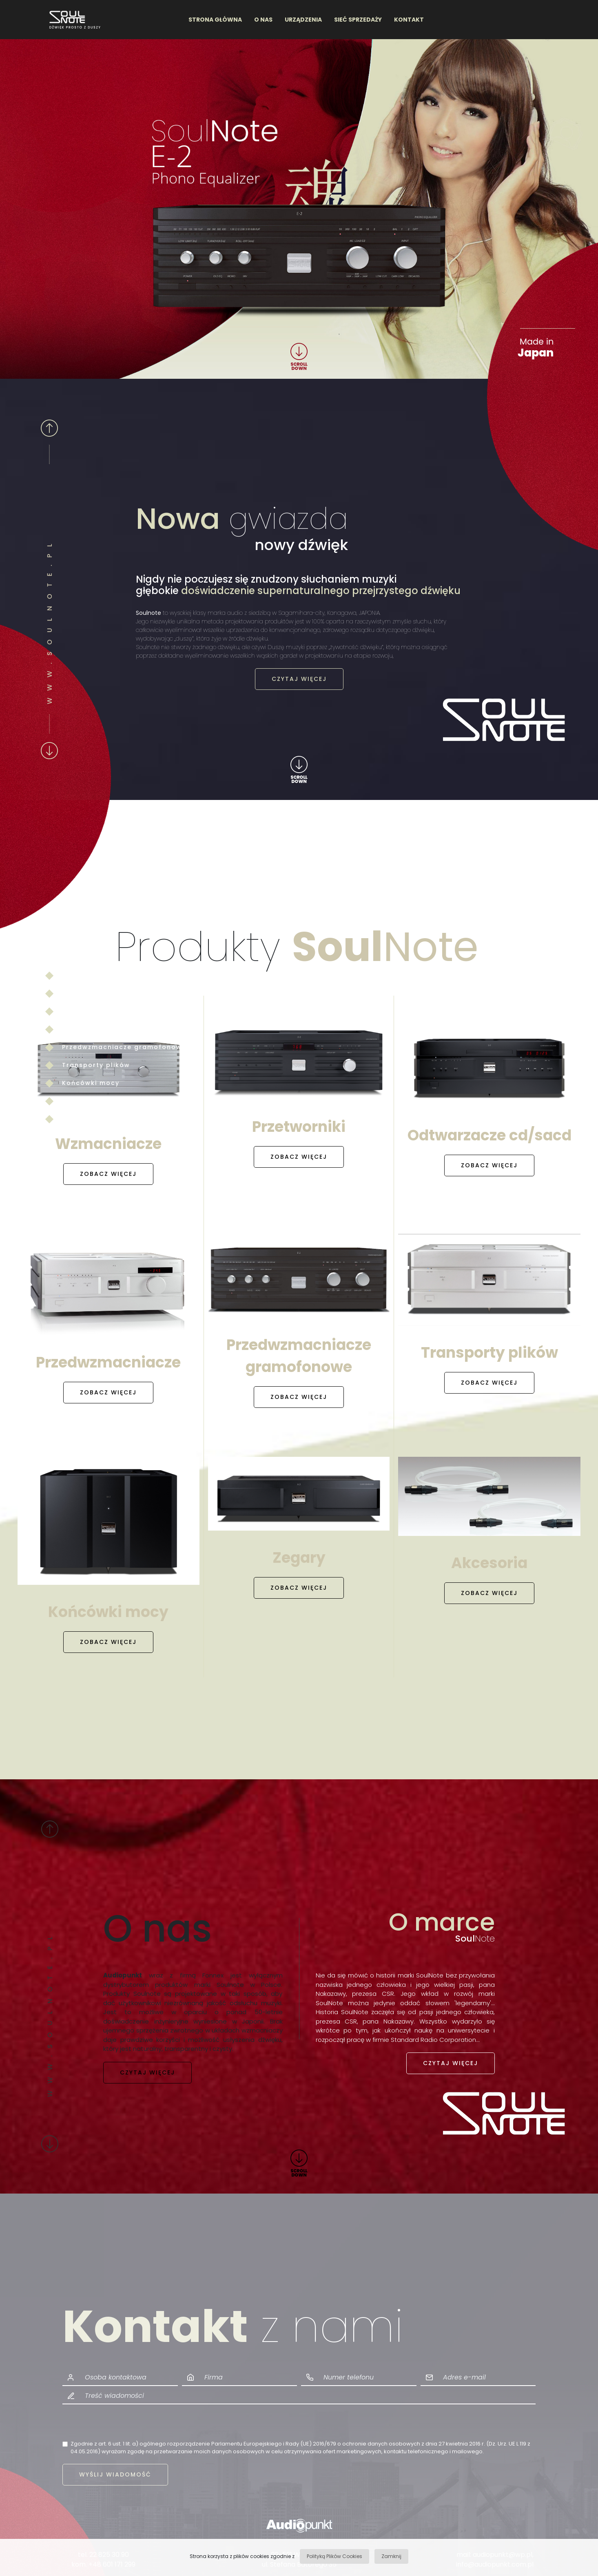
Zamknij (391, 2556)
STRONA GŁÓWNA (215, 19)
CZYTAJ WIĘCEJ (299, 679)
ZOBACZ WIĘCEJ (108, 1174)
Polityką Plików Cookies (334, 2556)
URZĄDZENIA (303, 19)
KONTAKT (409, 19)
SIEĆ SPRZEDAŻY (358, 19)
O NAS (263, 19)
